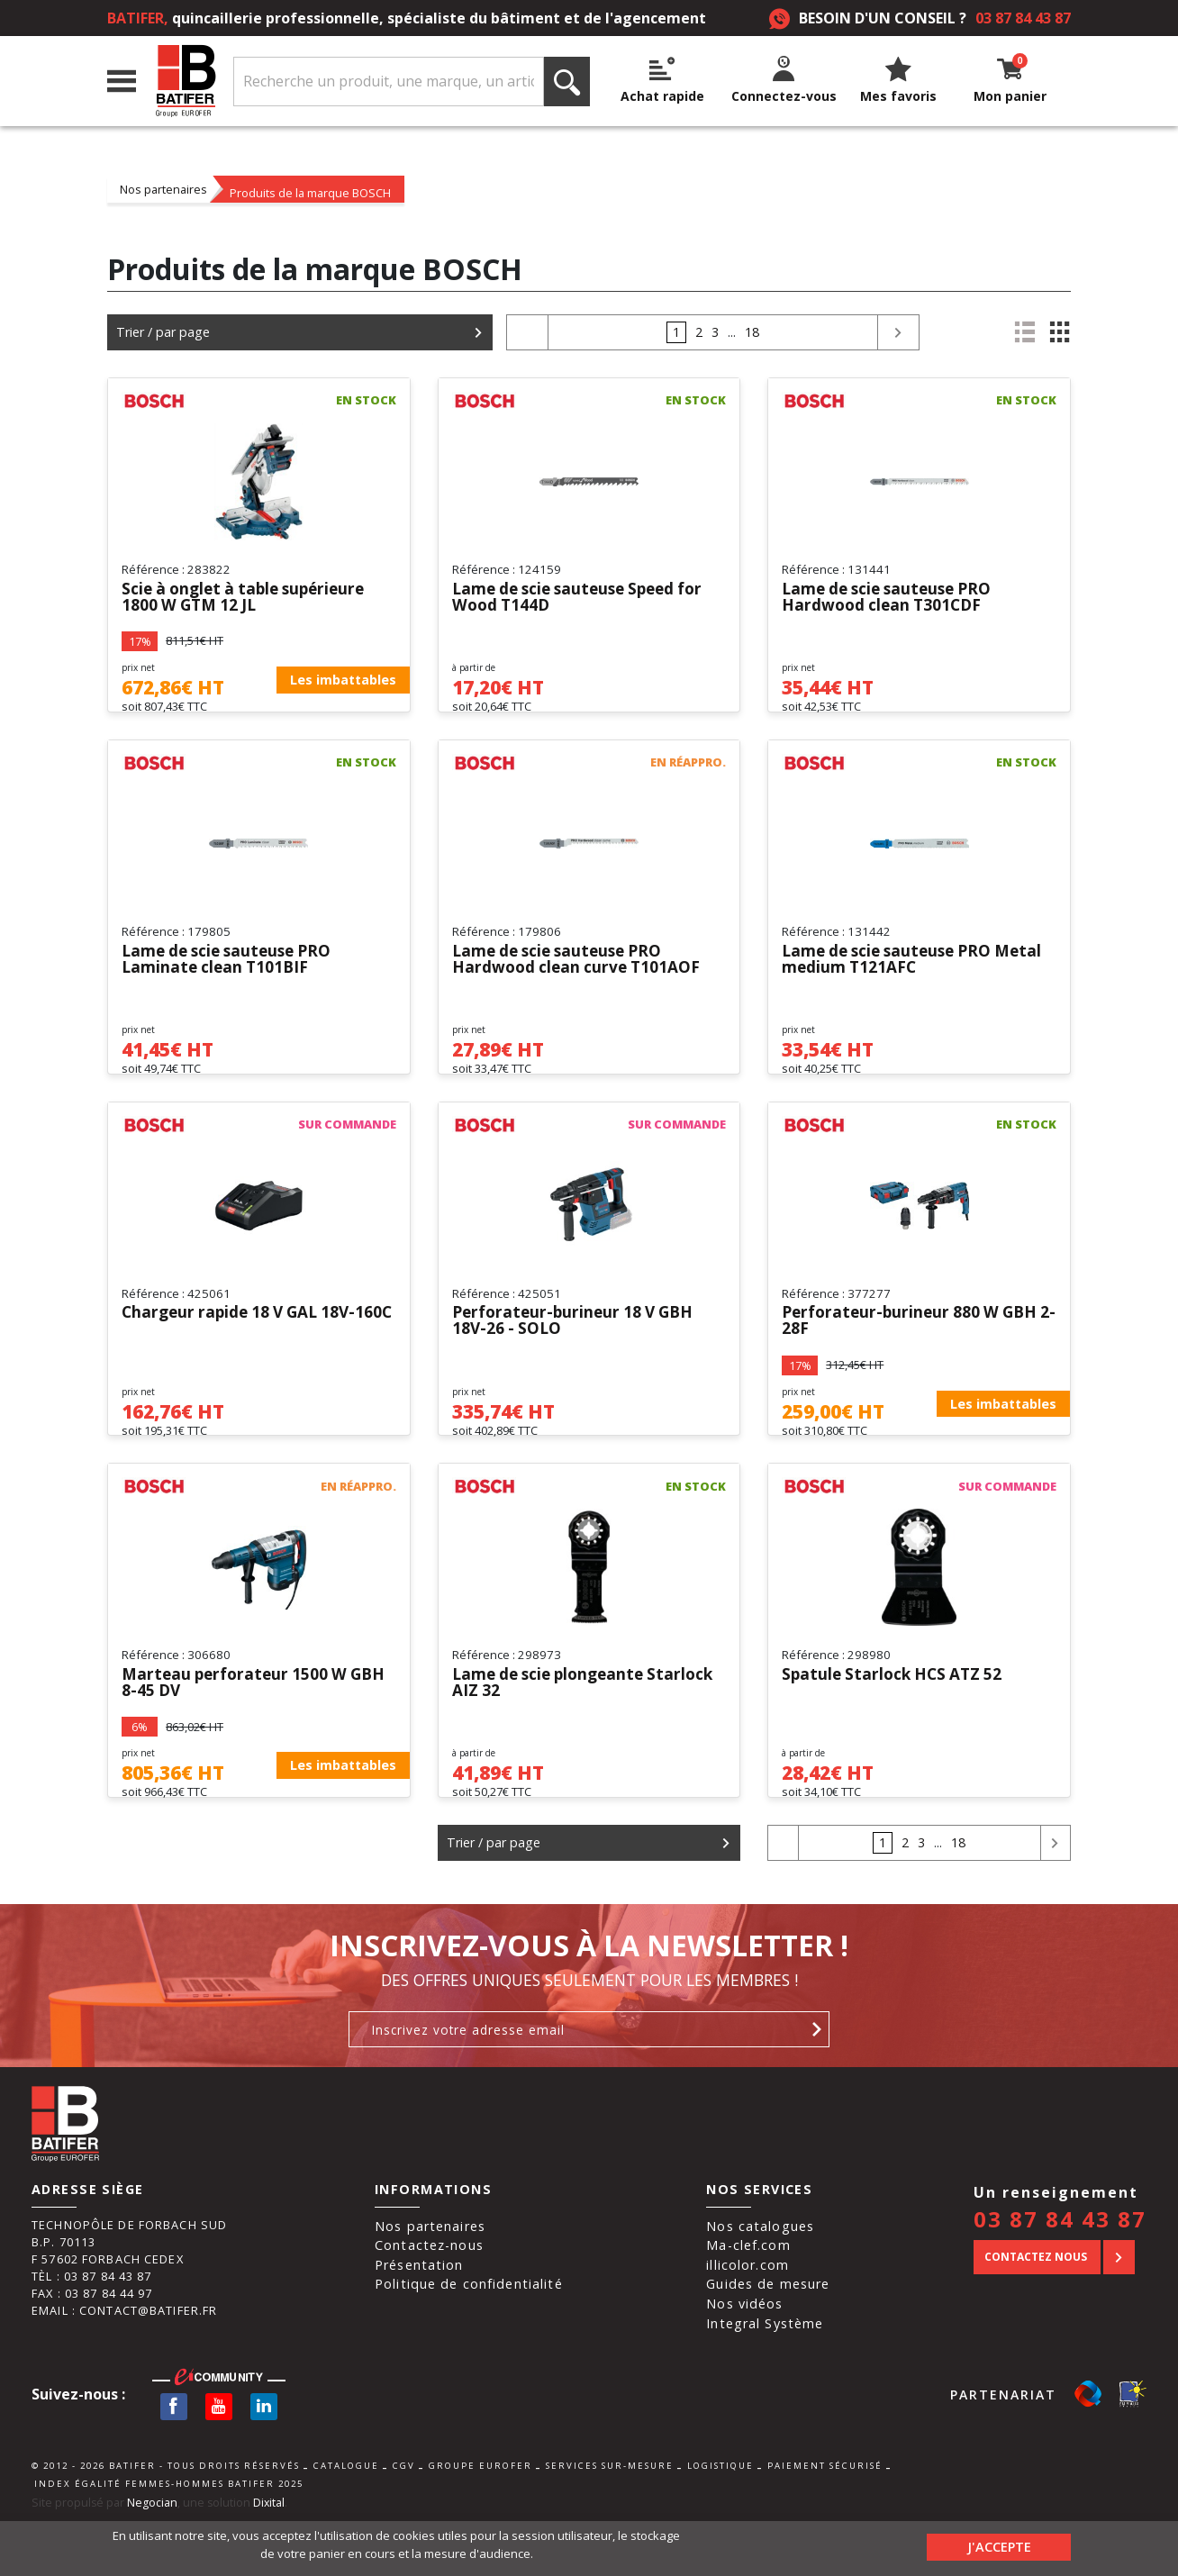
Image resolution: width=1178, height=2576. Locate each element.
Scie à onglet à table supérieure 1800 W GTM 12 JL (250, 598)
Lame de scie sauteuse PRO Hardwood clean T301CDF (892, 598)
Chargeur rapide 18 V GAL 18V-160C (244, 1349)
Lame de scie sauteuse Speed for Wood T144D (585, 598)
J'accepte (999, 2544)
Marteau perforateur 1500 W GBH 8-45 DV (258, 1725)
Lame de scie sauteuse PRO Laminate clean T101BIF (232, 974)
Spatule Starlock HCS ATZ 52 (896, 1717)
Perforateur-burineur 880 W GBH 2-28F (914, 1349)
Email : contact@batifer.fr (124, 2365)
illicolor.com (747, 2319)
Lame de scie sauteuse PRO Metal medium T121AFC (919, 974)
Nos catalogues (760, 2280)
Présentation (419, 2319)
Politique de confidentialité (469, 2338)
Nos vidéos (744, 2358)
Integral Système (764, 2378)
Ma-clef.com (748, 2299)
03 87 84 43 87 (1023, 18)
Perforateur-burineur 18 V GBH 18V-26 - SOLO (577, 1349)
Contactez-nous (429, 2299)
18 (752, 331)
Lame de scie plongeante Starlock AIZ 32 (553, 1725)
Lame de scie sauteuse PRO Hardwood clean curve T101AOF (579, 974)
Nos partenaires (163, 189)
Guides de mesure (767, 2338)
